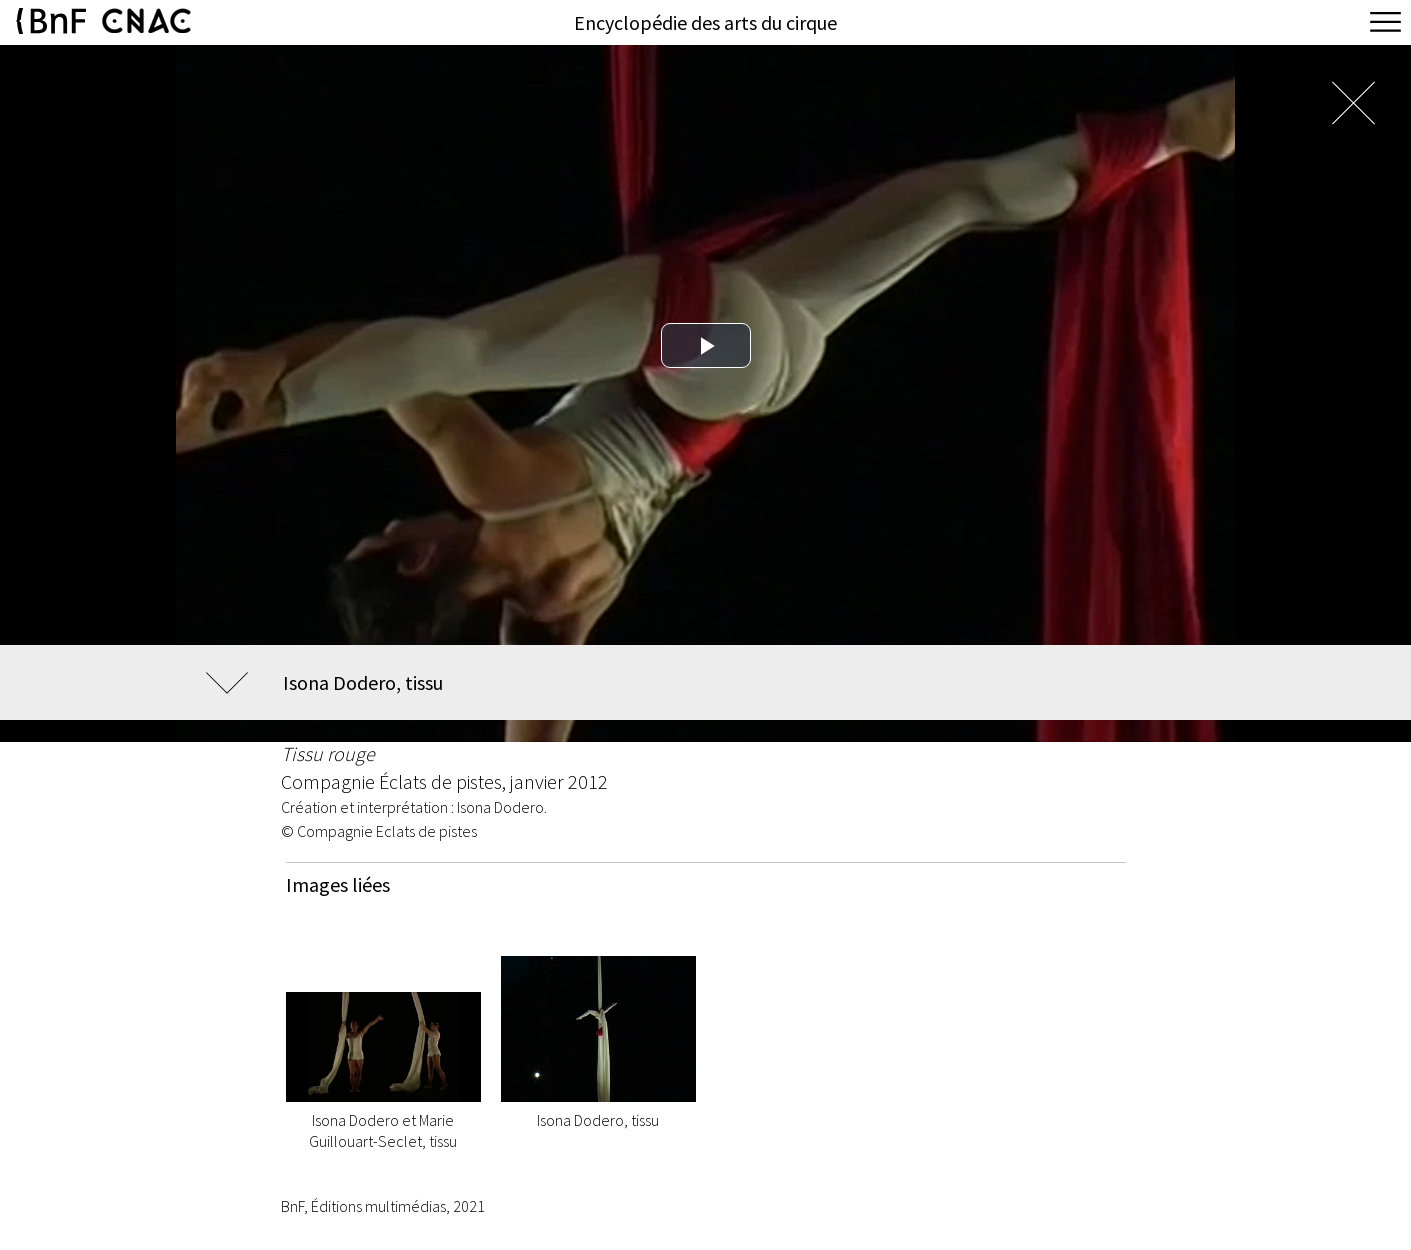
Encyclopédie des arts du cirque (705, 22)
